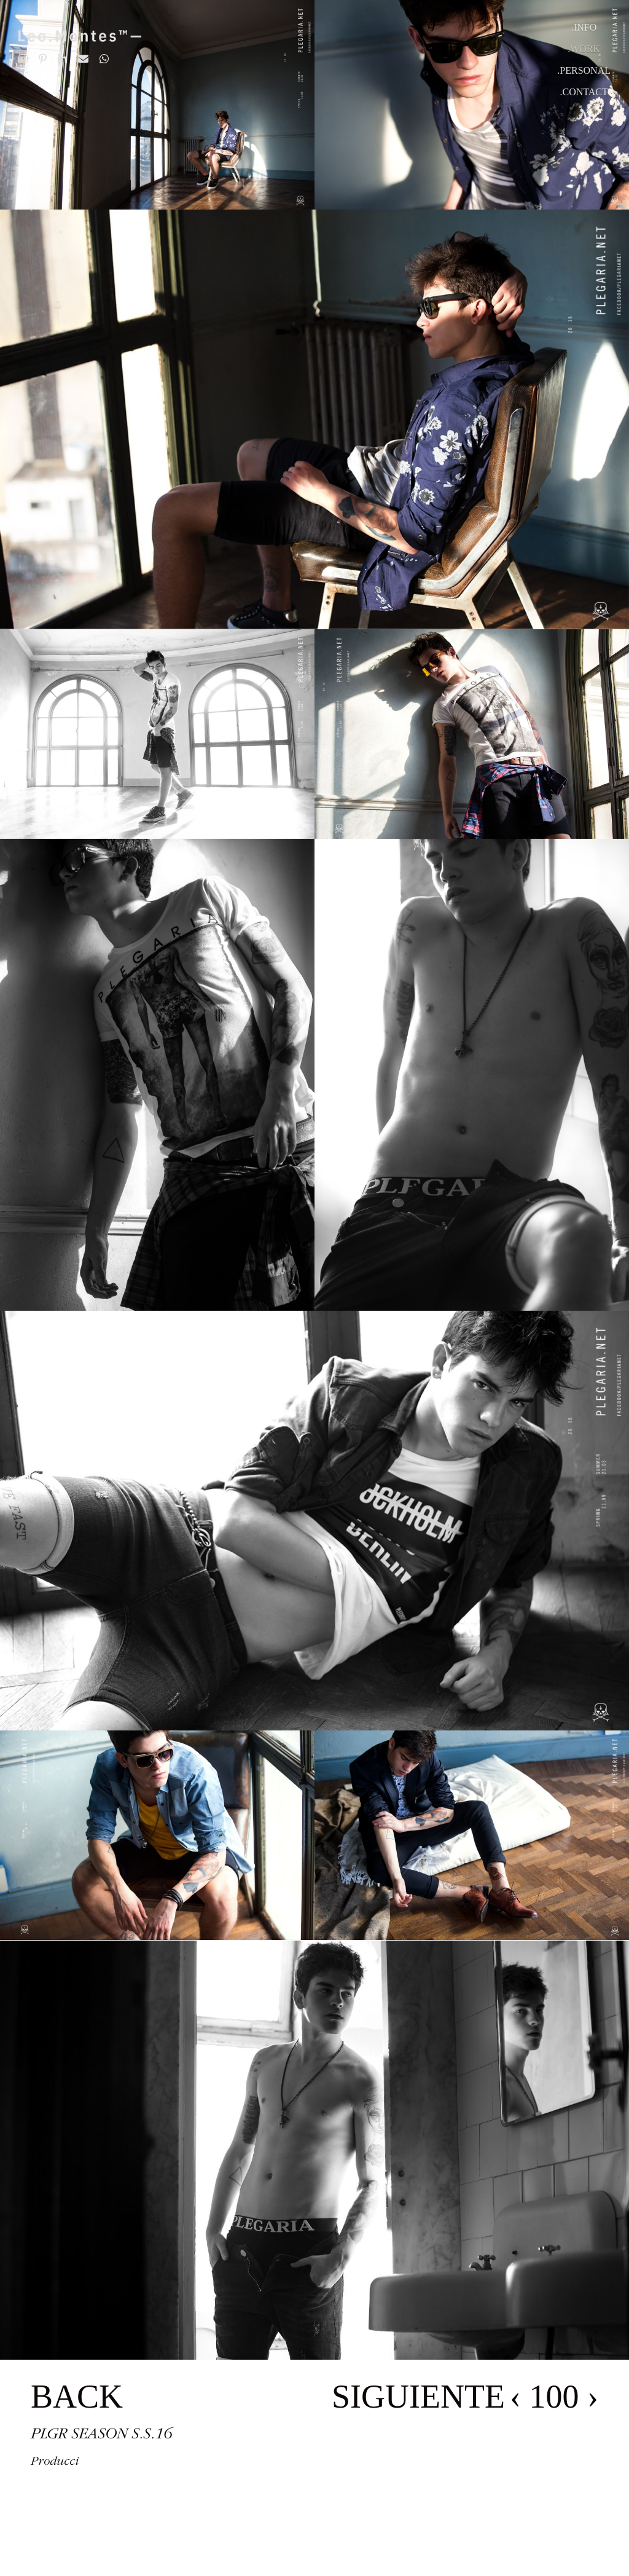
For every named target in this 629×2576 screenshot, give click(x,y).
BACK (77, 2396)
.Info (583, 27)
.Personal (584, 70)
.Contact (584, 92)
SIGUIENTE (418, 2396)
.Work (584, 49)
